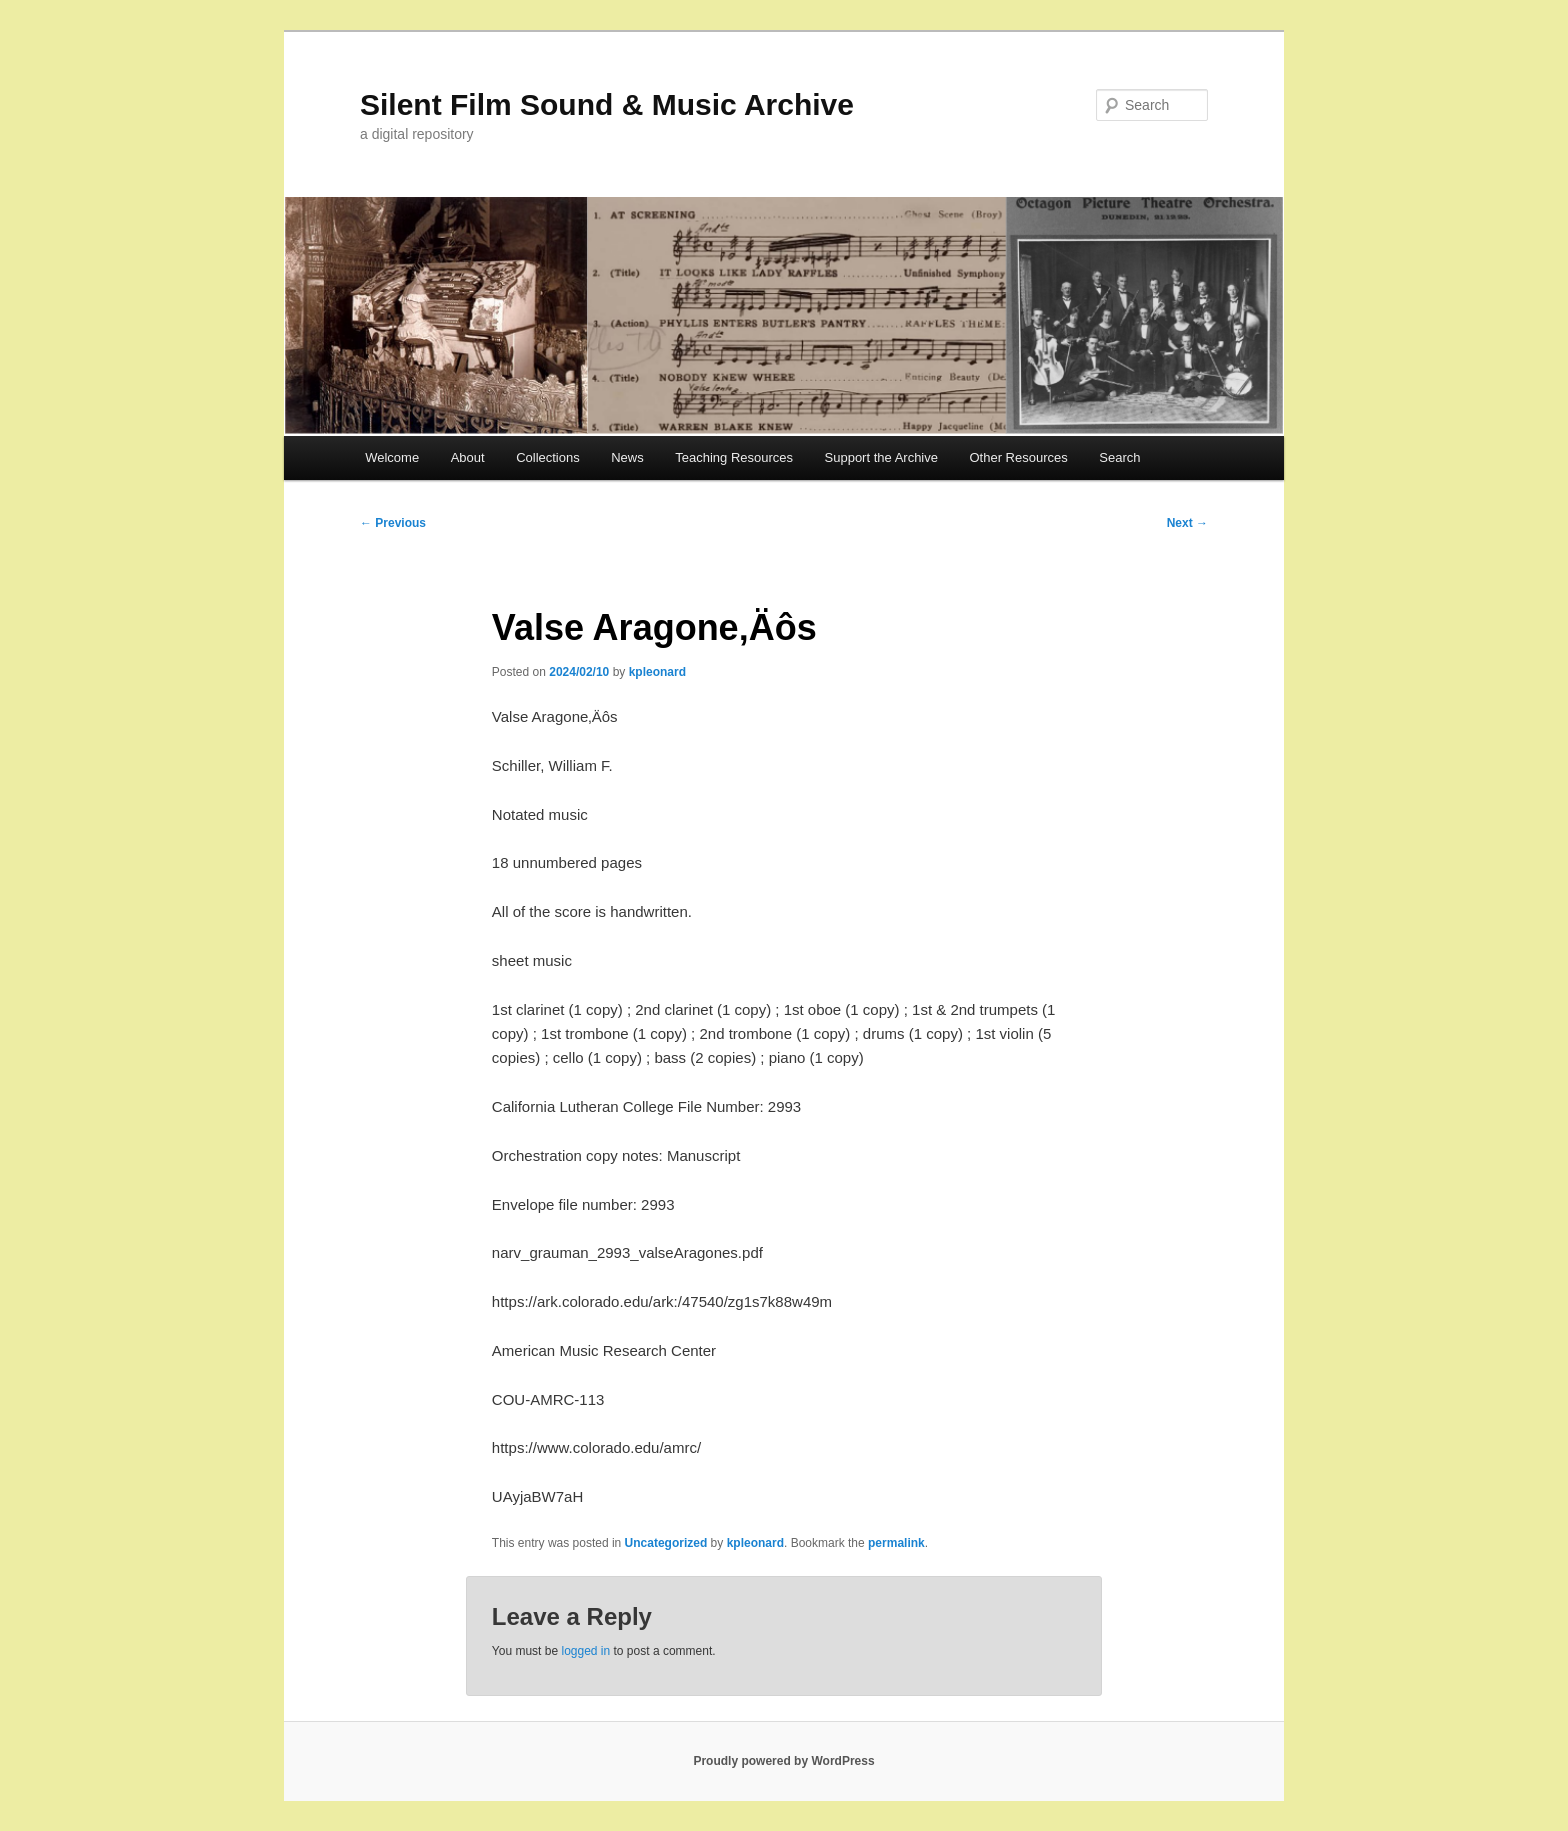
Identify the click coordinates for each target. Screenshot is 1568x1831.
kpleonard (657, 672)
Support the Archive (881, 457)
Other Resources (1019, 457)
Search (1119, 457)
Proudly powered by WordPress (783, 1761)
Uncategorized (666, 1543)
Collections (548, 457)
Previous (393, 523)
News (627, 457)
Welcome (392, 457)
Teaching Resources (734, 457)
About (468, 457)
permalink (896, 1543)
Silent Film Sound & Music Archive (607, 104)
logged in (585, 1651)
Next (1187, 523)
